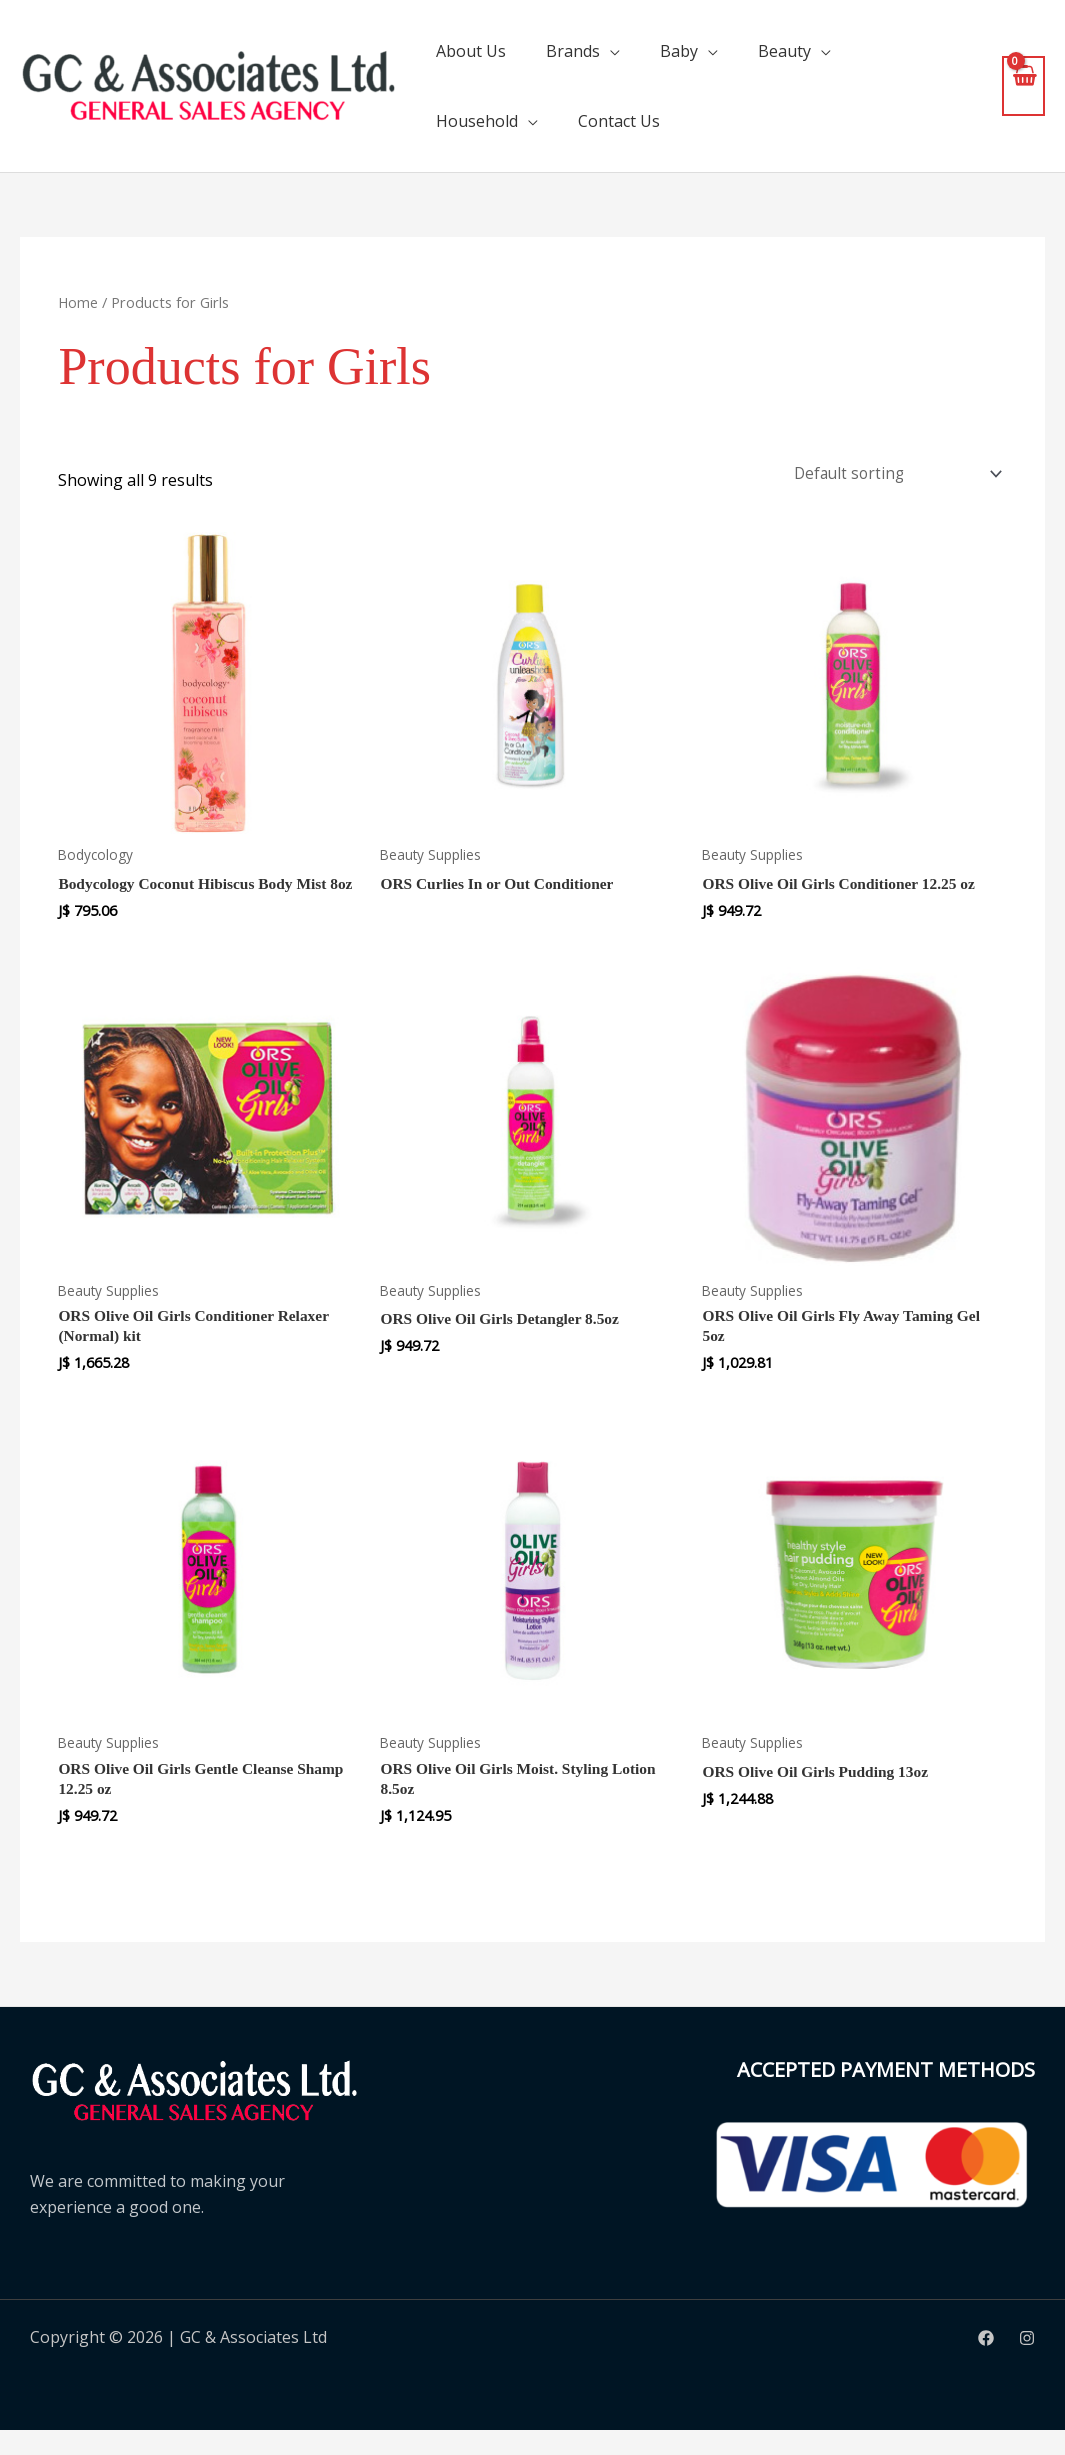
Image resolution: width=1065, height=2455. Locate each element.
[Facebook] (986, 2364)
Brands (573, 51)
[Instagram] (1027, 2364)
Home (78, 302)
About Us (471, 51)
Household (477, 121)
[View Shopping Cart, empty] (1023, 85)
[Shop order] (891, 475)
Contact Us (619, 121)
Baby (679, 51)
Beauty (784, 51)
